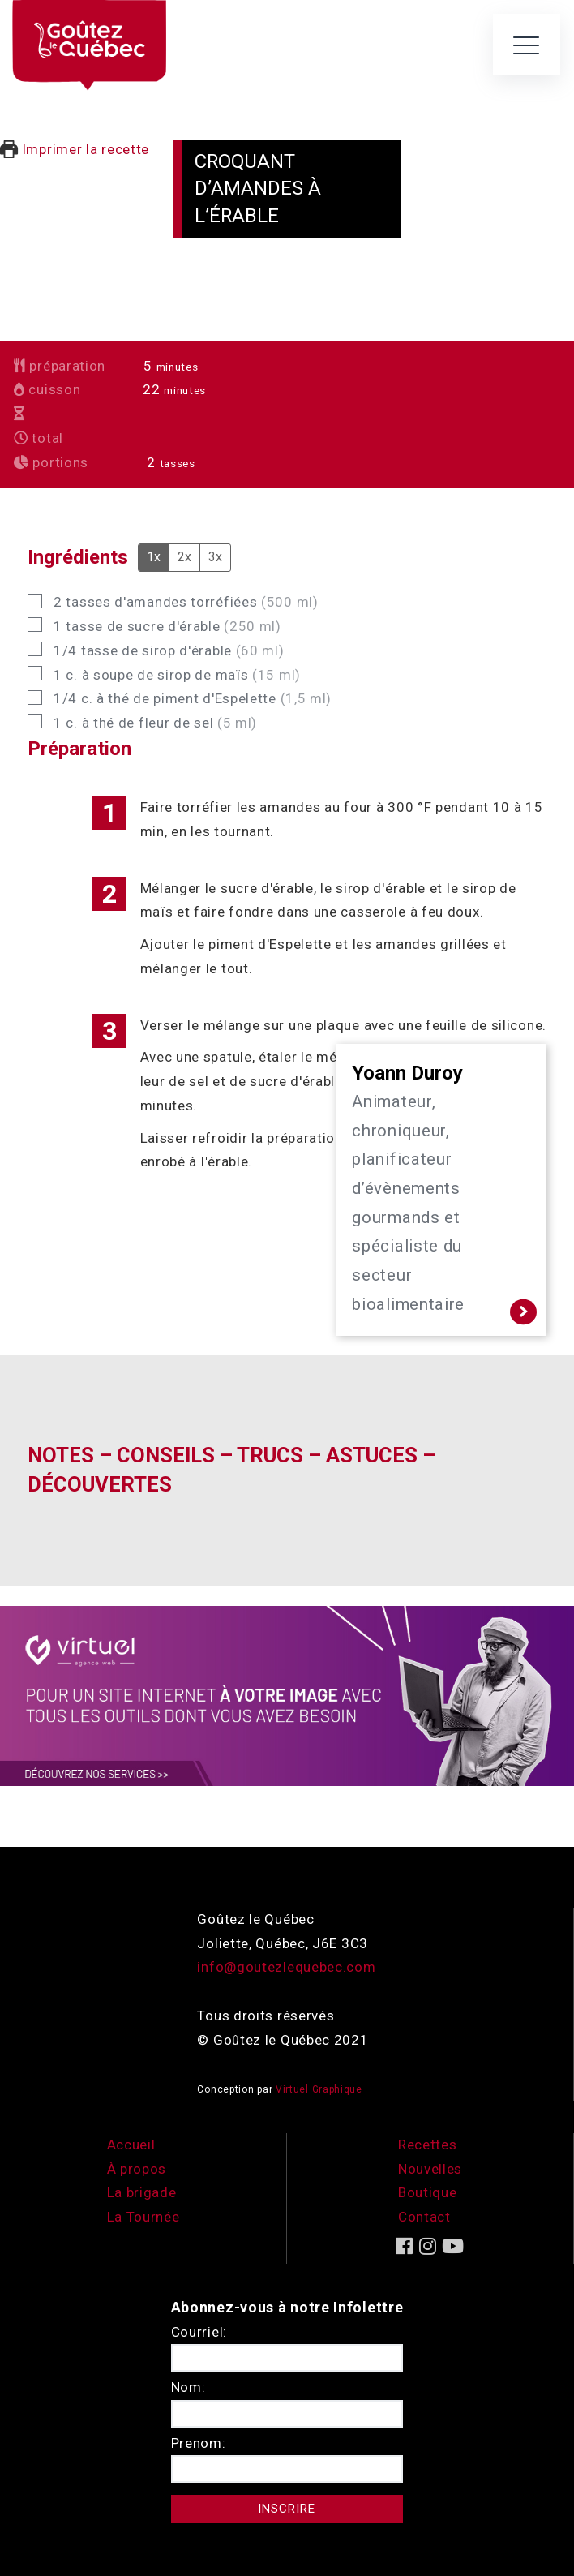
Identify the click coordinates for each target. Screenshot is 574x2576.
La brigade (142, 2192)
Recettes (427, 2144)
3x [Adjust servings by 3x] (215, 557)
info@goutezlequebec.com (286, 1967)
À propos (137, 2169)
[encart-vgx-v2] (287, 1694)
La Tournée (143, 2217)
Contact (424, 2217)
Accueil (131, 2144)
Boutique (427, 2192)
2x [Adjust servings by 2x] (184, 557)
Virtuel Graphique (319, 2089)
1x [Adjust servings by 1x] (154, 557)
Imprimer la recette (74, 149)
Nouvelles (430, 2169)
